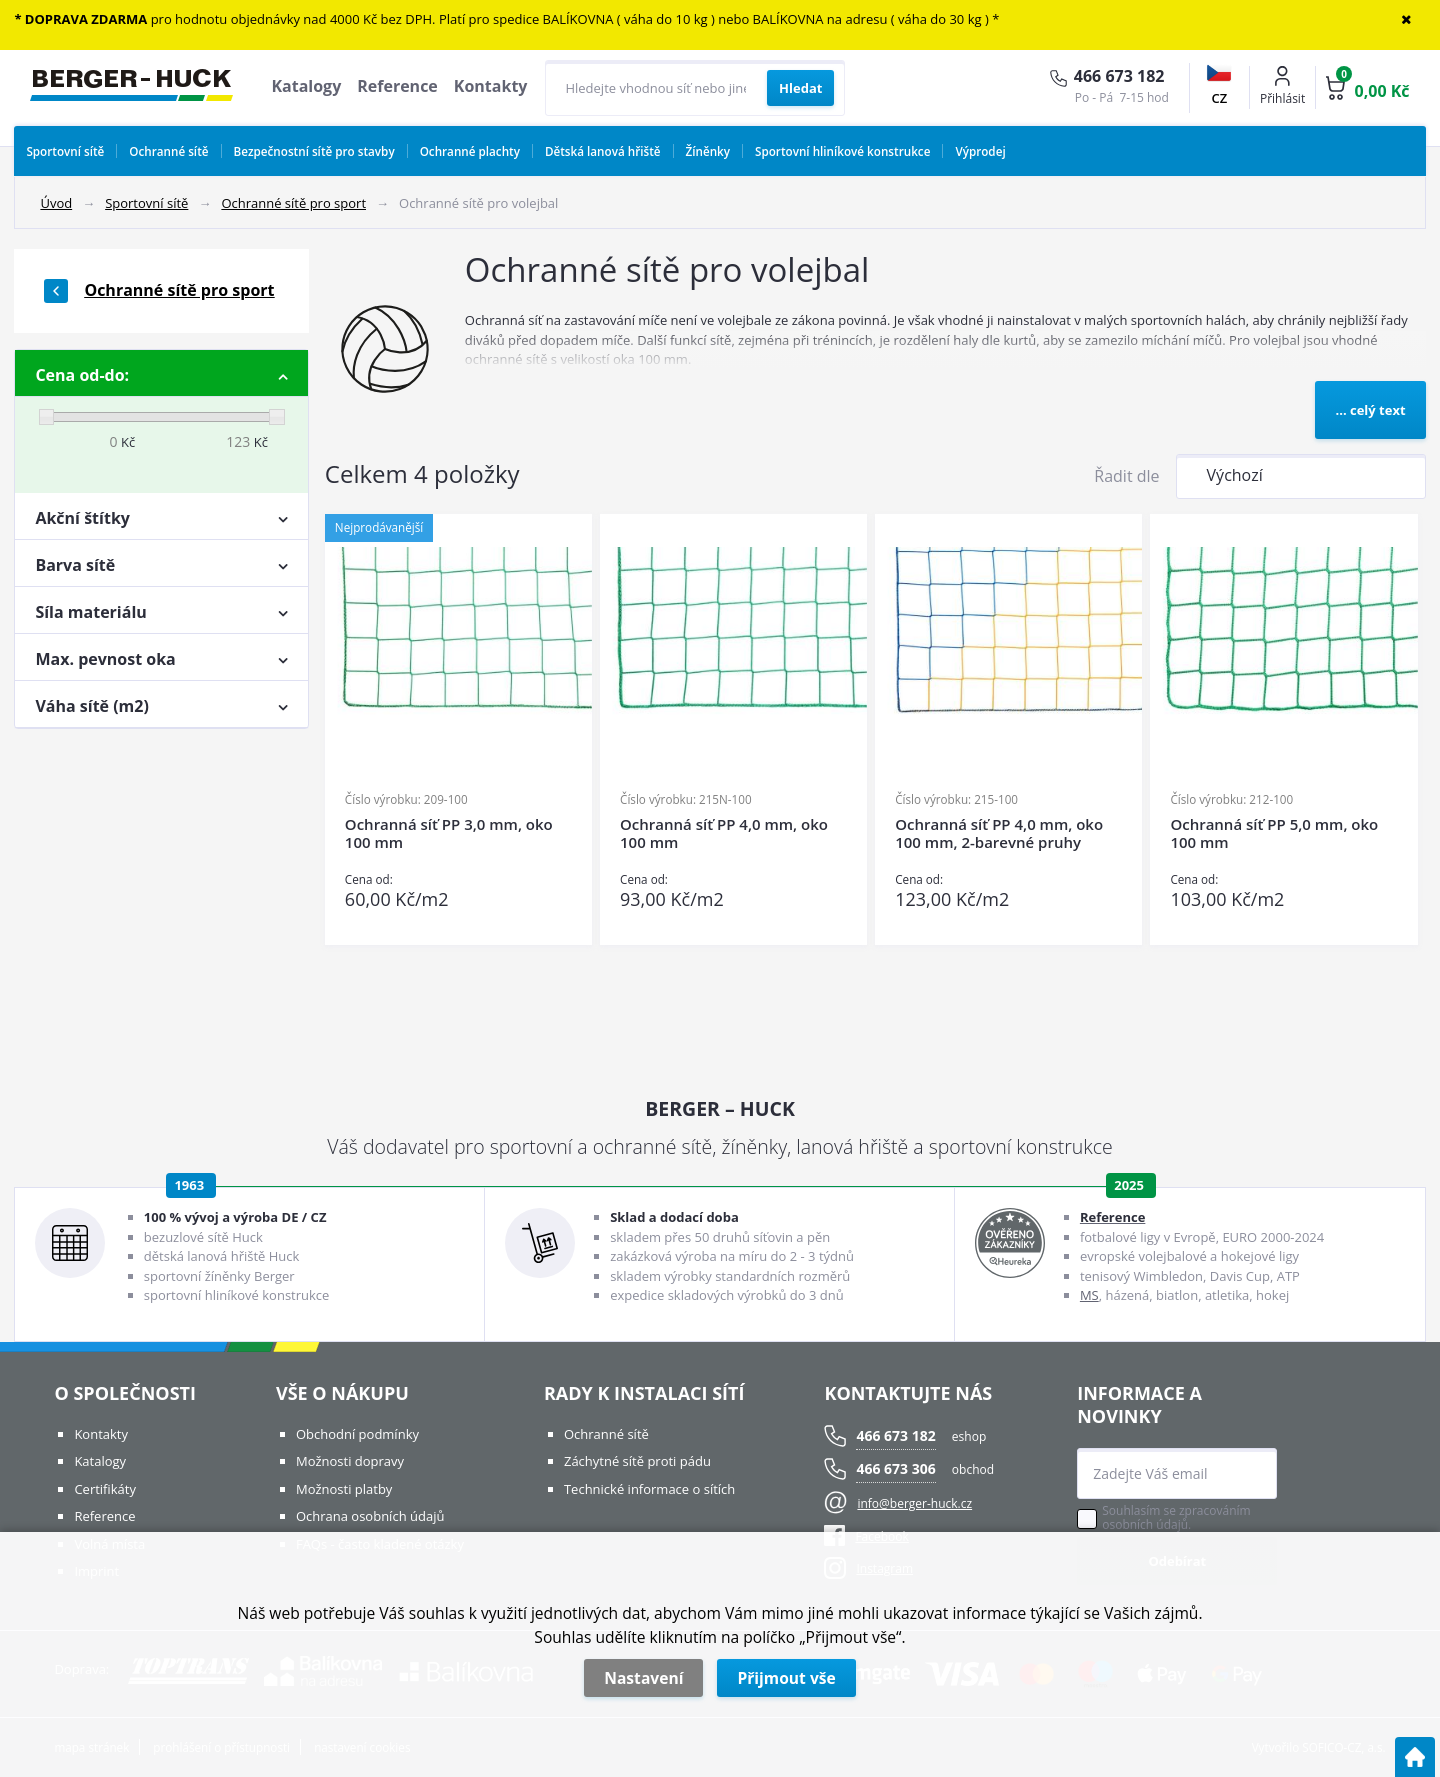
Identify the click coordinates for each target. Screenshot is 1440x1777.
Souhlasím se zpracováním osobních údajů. (1176, 1518)
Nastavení (643, 1678)
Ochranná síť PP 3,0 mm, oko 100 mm (449, 833)
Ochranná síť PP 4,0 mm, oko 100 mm (724, 833)
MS (1089, 1295)
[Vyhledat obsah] (800, 88)
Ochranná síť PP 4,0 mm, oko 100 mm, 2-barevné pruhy (999, 833)
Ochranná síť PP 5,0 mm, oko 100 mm (1274, 833)
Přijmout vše (786, 1678)
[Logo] (131, 88)
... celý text (1370, 410)
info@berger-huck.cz (914, 1503)
